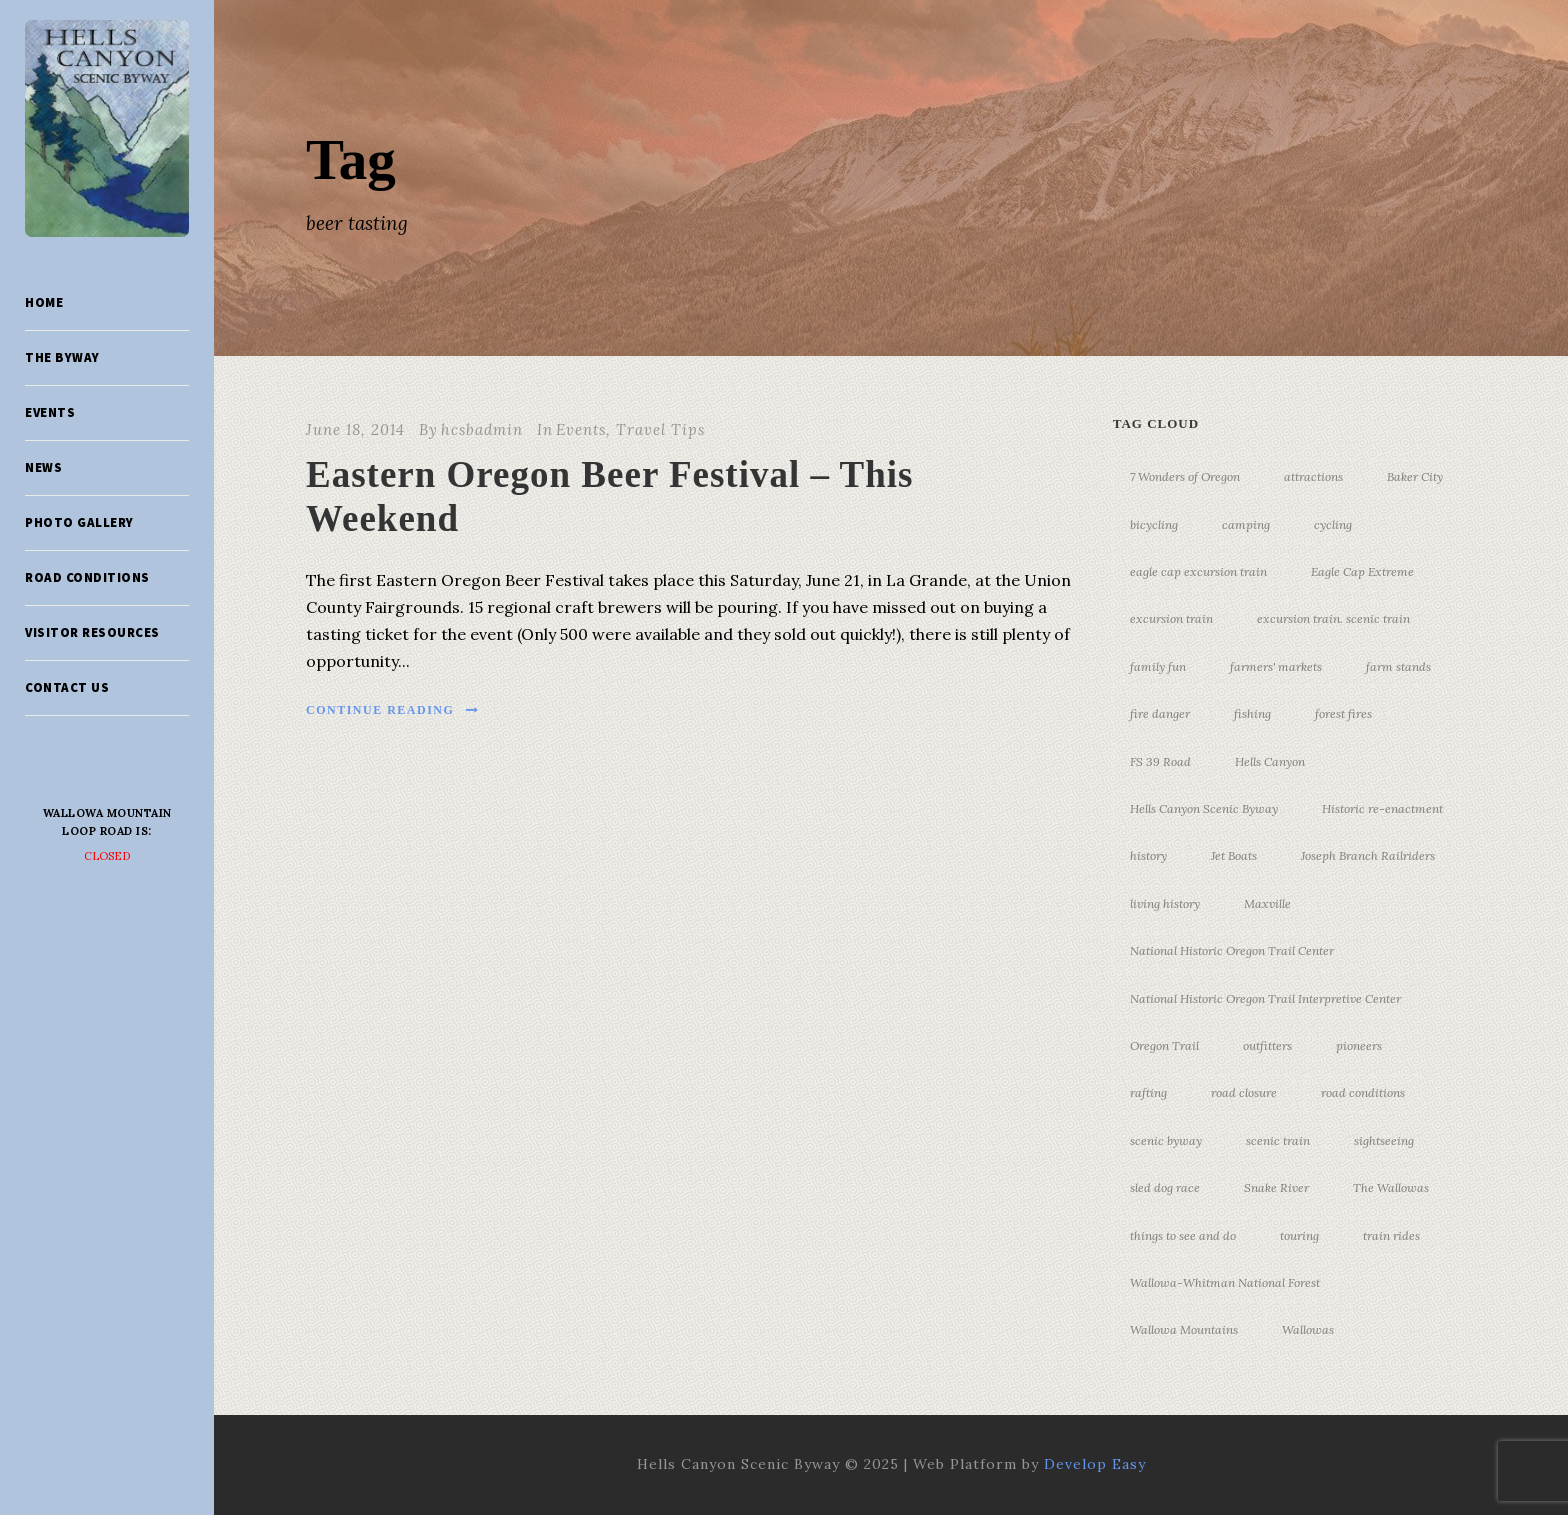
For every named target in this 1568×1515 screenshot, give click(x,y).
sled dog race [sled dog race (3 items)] (1165, 1187)
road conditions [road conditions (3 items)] (1363, 1092)
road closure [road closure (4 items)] (1244, 1092)
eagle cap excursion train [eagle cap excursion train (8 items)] (1198, 571)
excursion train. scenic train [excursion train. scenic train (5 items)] (1333, 618)
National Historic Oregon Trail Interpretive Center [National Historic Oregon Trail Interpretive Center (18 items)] (1265, 998)
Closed (107, 856)
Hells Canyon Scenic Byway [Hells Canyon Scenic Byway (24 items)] (1204, 808)
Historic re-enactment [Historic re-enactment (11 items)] (1382, 808)
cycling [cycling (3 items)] (1333, 524)
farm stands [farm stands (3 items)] (1398, 666)
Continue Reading (393, 710)
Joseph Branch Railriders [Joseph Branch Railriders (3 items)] (1368, 855)
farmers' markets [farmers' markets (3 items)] (1276, 666)
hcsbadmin (482, 429)
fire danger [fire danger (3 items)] (1160, 713)
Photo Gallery (79, 522)
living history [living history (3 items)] (1165, 903)
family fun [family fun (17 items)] (1158, 666)
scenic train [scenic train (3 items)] (1278, 1140)
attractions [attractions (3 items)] (1313, 476)
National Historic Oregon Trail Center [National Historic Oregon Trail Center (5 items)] (1232, 950)
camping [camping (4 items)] (1246, 524)
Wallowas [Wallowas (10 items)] (1308, 1329)
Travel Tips (660, 429)
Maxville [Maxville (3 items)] (1267, 903)
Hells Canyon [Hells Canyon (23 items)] (1270, 761)
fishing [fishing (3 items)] (1252, 713)
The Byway (62, 357)
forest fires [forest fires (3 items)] (1343, 713)
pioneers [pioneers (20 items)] (1359, 1045)
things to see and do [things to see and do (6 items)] (1183, 1235)
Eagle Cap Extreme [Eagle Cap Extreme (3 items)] (1362, 571)
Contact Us (67, 687)
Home (44, 302)
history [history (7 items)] (1148, 855)
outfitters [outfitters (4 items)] (1267, 1045)
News (43, 467)
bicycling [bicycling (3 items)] (1154, 524)
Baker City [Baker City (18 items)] (1415, 476)
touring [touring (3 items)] (1299, 1235)
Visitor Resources (92, 632)
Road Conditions (87, 577)
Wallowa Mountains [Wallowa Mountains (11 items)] (1184, 1329)
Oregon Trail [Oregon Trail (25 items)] (1164, 1045)
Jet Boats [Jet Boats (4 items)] (1234, 855)
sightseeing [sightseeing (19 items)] (1384, 1140)
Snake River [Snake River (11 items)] (1276, 1187)
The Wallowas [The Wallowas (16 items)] (1391, 1187)
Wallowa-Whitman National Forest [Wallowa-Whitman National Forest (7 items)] (1225, 1282)
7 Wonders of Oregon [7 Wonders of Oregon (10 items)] (1185, 476)
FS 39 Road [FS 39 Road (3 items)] (1160, 761)
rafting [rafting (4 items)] (1148, 1092)
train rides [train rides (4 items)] (1391, 1235)
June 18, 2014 (355, 429)
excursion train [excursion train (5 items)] (1171, 618)
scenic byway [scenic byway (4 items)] (1166, 1140)
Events (50, 412)
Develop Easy (1095, 1464)
